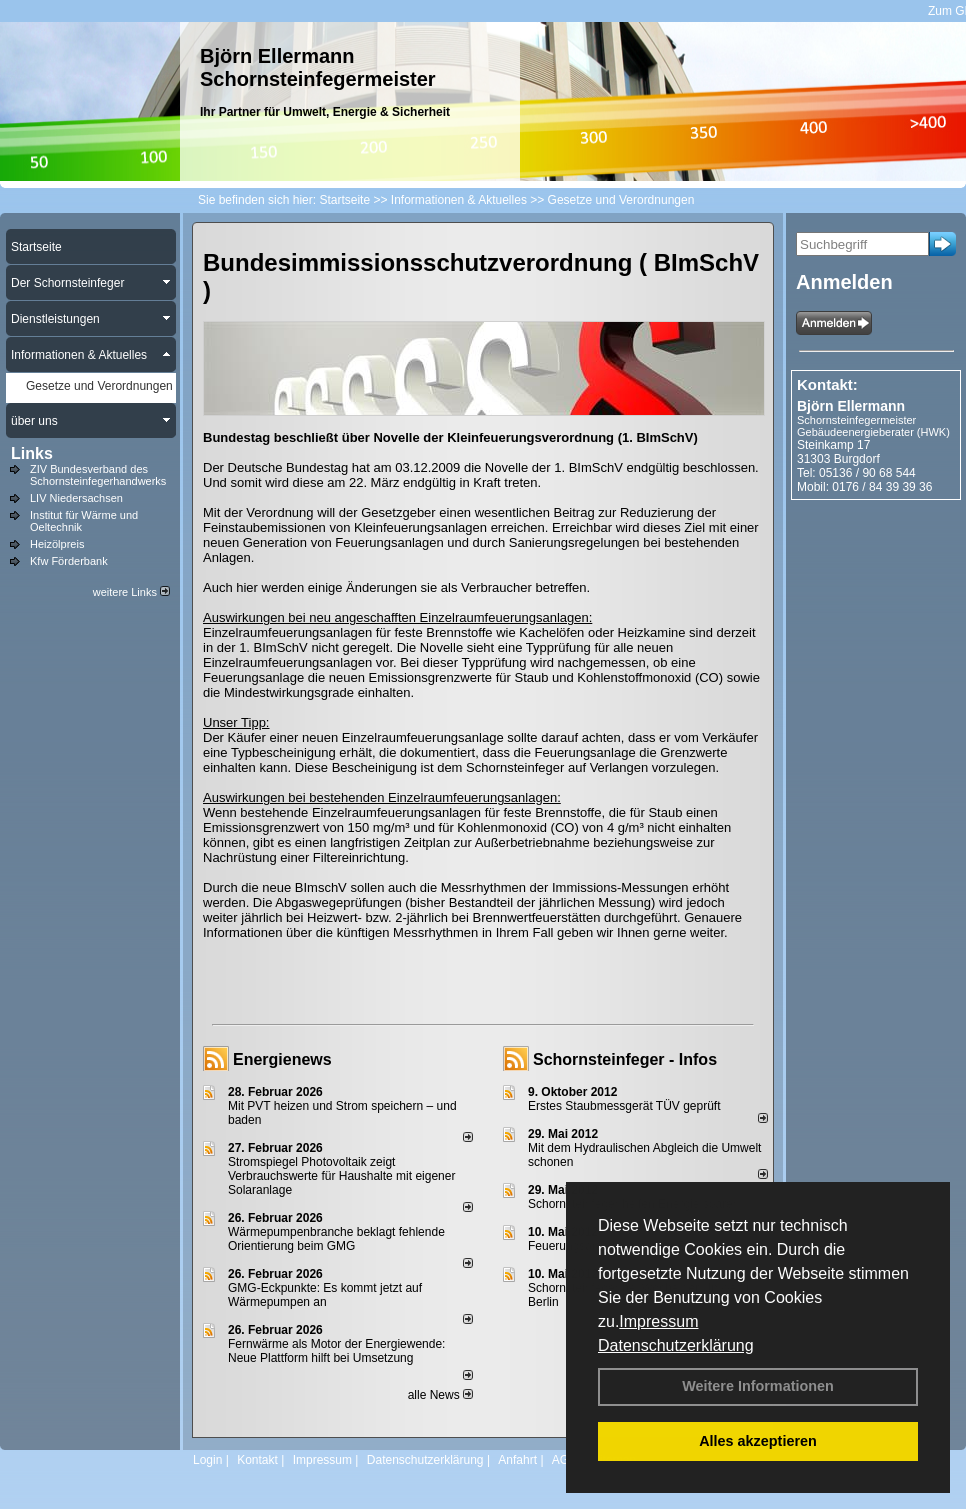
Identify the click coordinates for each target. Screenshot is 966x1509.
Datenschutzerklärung (676, 1345)
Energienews (282, 1059)
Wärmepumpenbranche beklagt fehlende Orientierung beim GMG (336, 1239)
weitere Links (131, 592)
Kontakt (257, 1460)
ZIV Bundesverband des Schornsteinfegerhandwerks (98, 475)
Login (207, 1460)
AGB (564, 1460)
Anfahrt (517, 1460)
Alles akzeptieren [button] (758, 1441)
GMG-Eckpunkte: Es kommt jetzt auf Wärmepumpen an (325, 1295)
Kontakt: (827, 384)
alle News (440, 1395)
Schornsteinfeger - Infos (625, 1059)
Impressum (658, 1321)
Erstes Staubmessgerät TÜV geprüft (624, 1106)
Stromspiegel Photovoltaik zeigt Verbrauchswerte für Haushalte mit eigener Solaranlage (341, 1176)
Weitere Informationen (758, 1386)
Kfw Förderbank (69, 561)
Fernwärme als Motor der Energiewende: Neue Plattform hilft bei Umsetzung (336, 1351)
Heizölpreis (57, 544)
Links (32, 453)
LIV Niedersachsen (76, 498)
